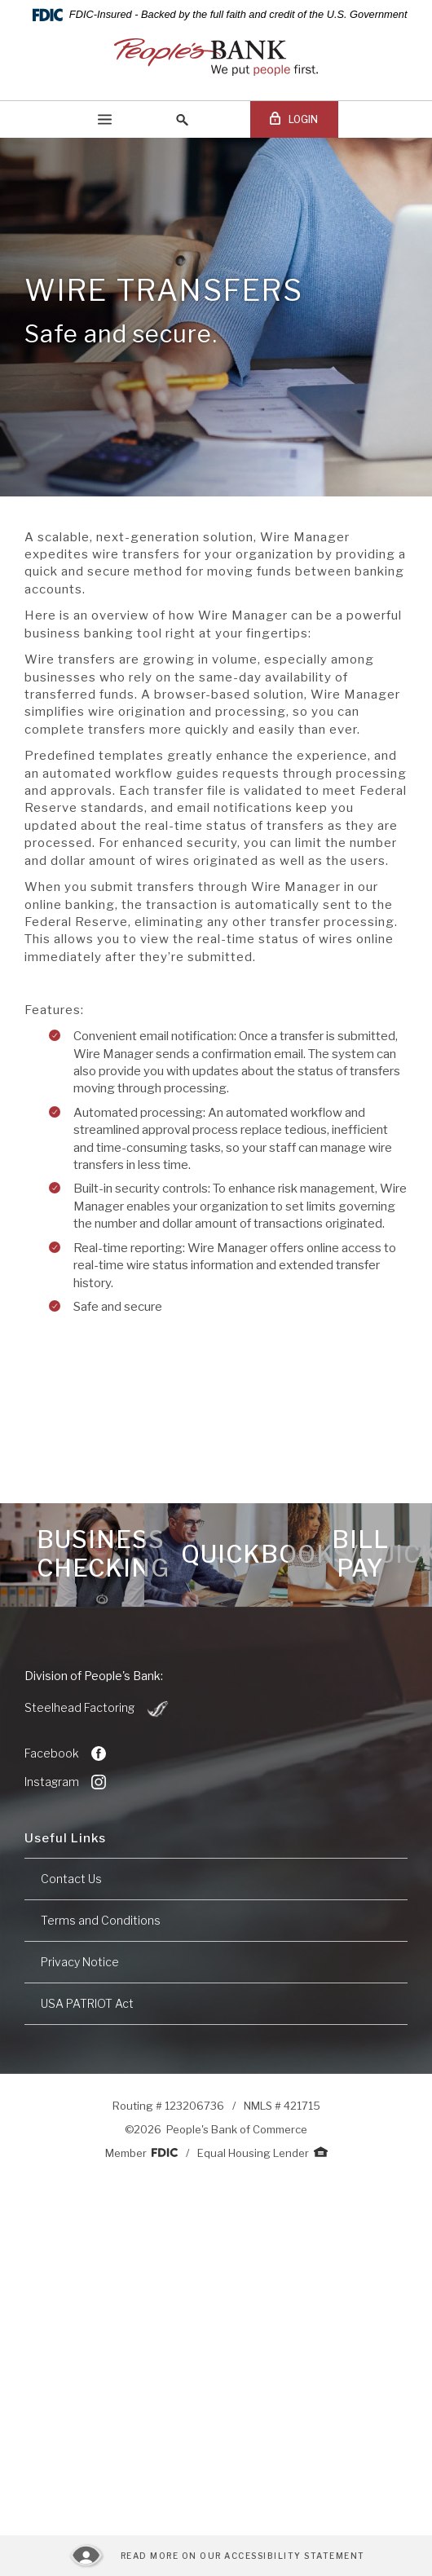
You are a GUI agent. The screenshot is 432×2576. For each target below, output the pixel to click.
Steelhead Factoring (97, 1708)
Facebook (65, 1753)
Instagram (65, 1782)
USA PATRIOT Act (87, 2003)
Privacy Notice (80, 1962)
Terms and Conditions (101, 1920)
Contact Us (71, 1879)
